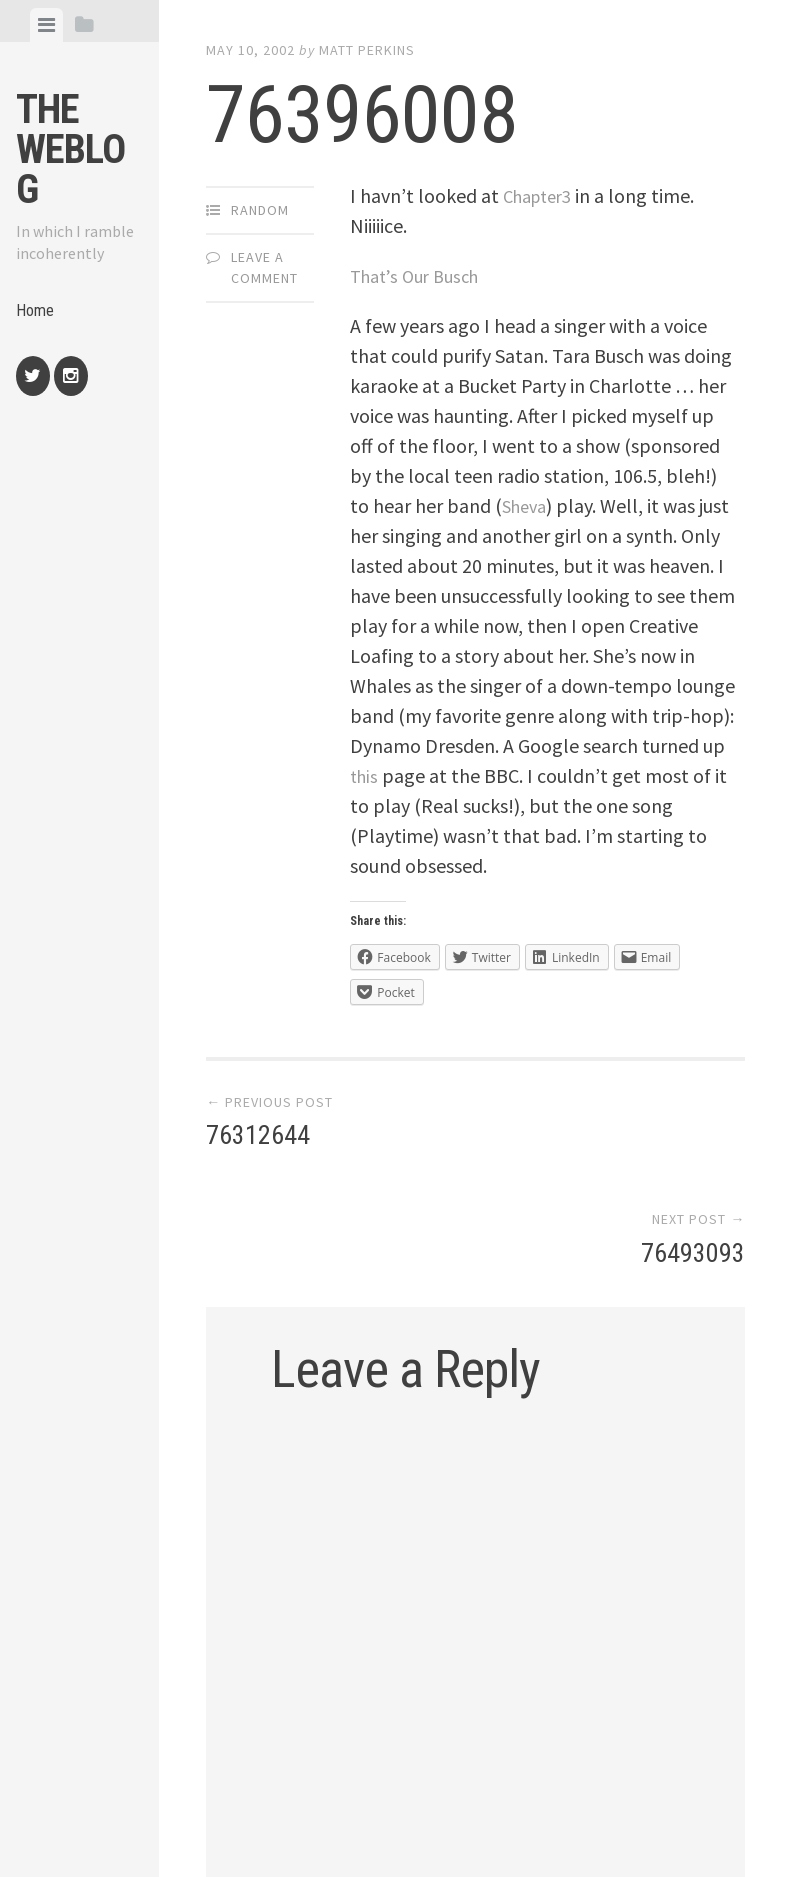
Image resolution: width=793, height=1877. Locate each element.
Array (621, 1821)
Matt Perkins (367, 50)
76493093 (693, 1139)
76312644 (258, 1139)
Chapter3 (542, 195)
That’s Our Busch (420, 275)
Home (37, 313)
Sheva (527, 505)
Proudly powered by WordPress (340, 1821)
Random (260, 210)
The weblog (70, 149)
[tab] (46, 25)
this (365, 775)
